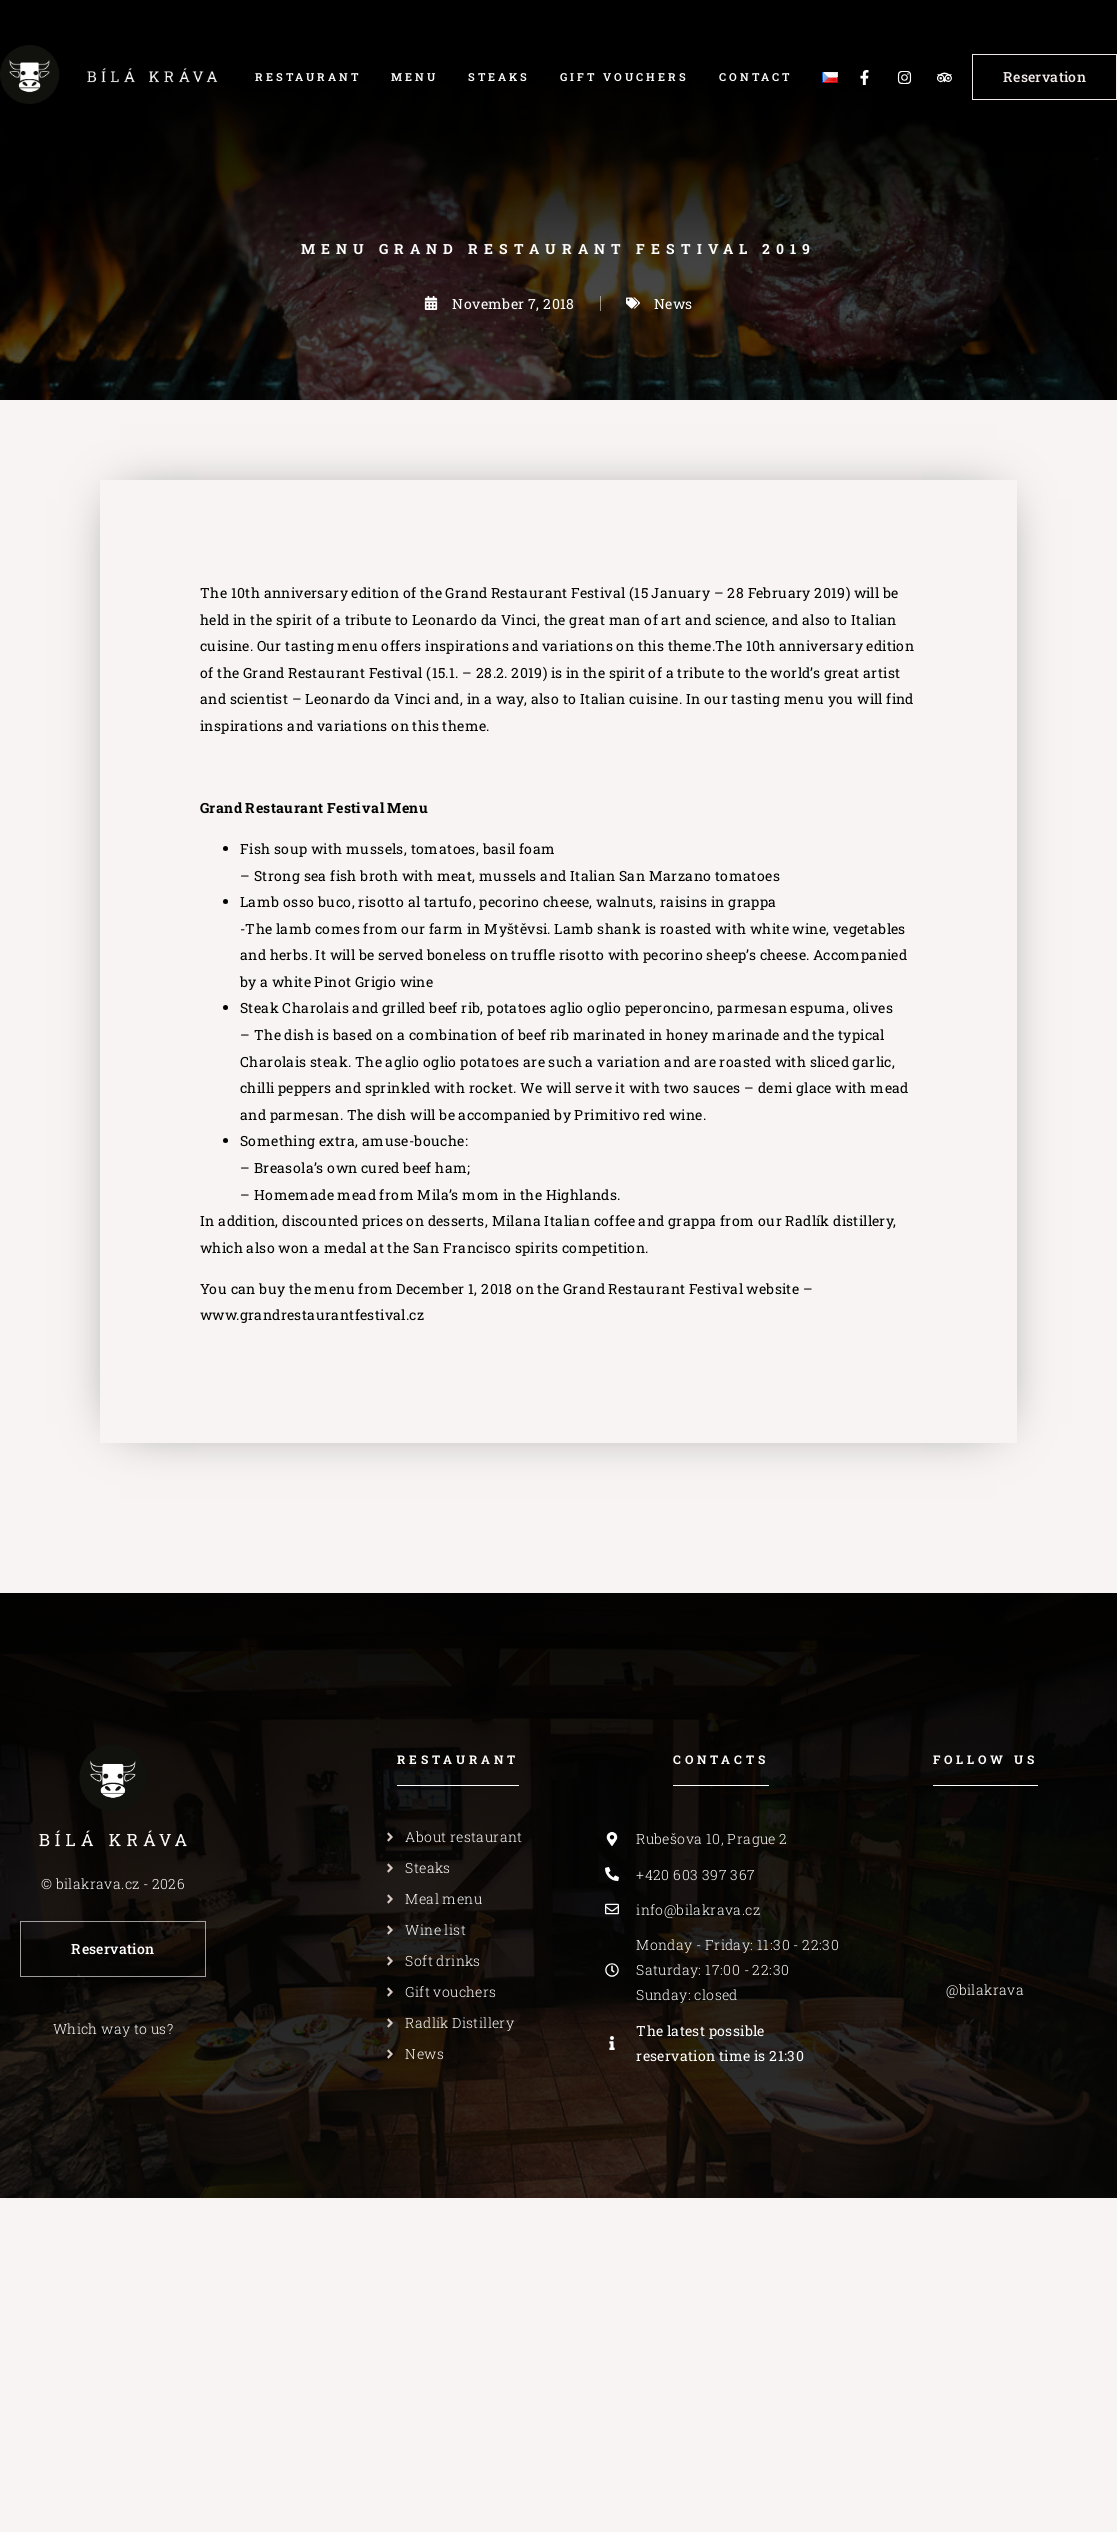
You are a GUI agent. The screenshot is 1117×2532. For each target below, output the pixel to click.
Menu (414, 76)
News (673, 303)
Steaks (499, 76)
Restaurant (308, 76)
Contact (755, 76)
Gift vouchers (624, 76)
